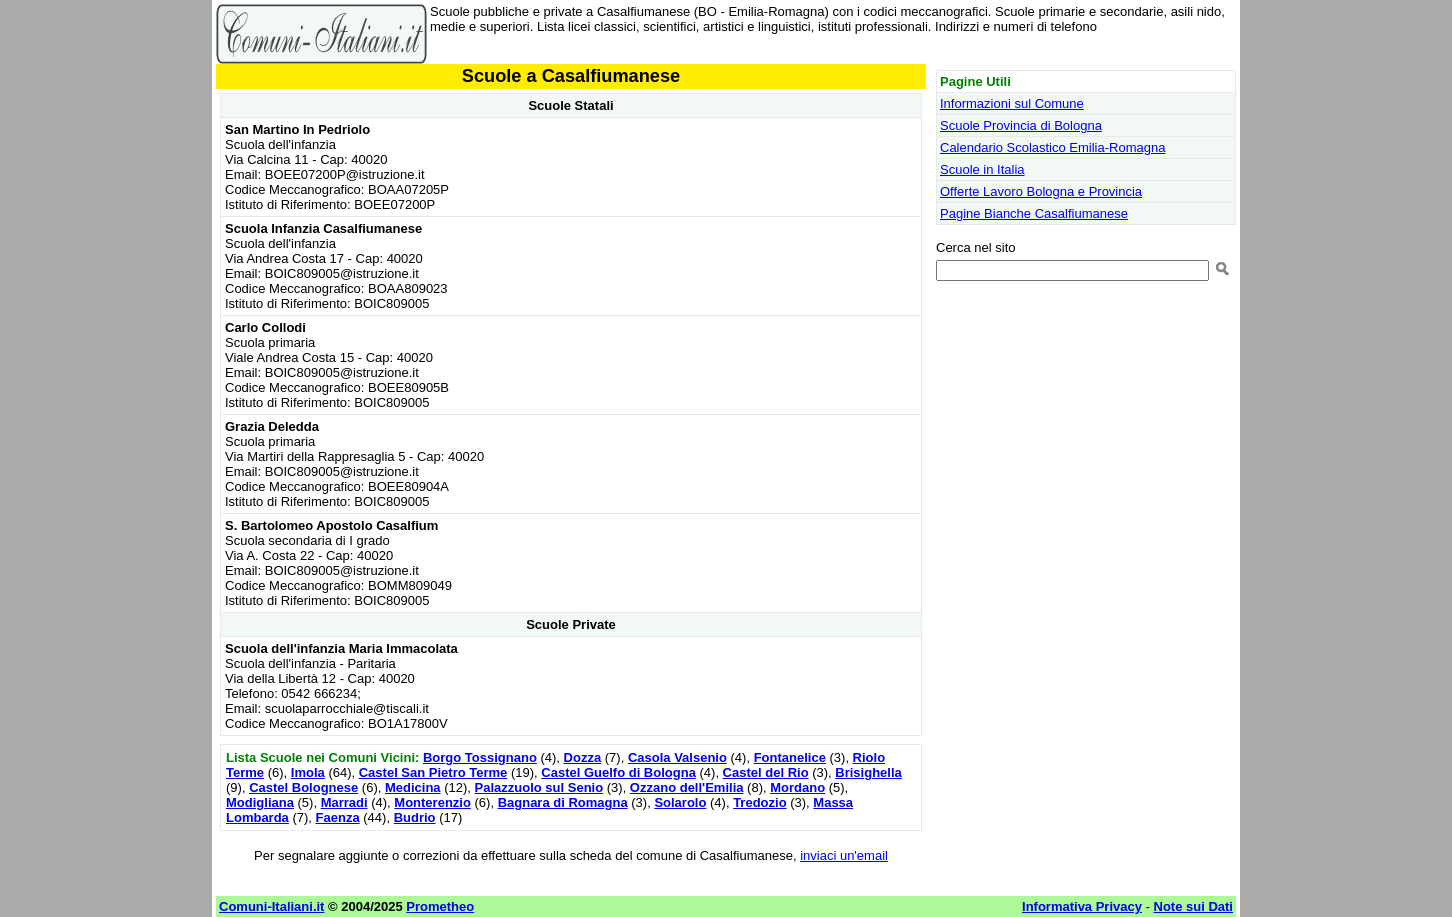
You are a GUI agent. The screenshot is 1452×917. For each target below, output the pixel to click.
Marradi (344, 802)
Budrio (415, 817)
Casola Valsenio (677, 757)
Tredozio (759, 802)
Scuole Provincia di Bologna (1021, 125)
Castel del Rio (766, 772)
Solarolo (680, 802)
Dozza (583, 757)
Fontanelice (790, 757)
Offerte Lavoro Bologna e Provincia (1041, 191)
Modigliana (260, 802)
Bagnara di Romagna (563, 802)
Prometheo (440, 906)
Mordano (797, 787)
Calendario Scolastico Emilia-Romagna (1052, 147)
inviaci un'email (844, 855)
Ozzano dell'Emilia (687, 787)
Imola (308, 772)
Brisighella (868, 772)
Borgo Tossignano (480, 757)
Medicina (413, 787)
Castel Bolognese (303, 787)
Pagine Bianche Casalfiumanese (1034, 213)
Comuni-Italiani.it (271, 906)
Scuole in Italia (982, 169)
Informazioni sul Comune (1012, 103)
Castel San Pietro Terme (433, 772)
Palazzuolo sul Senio (539, 787)
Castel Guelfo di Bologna (618, 772)
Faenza (338, 817)
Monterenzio (432, 802)
